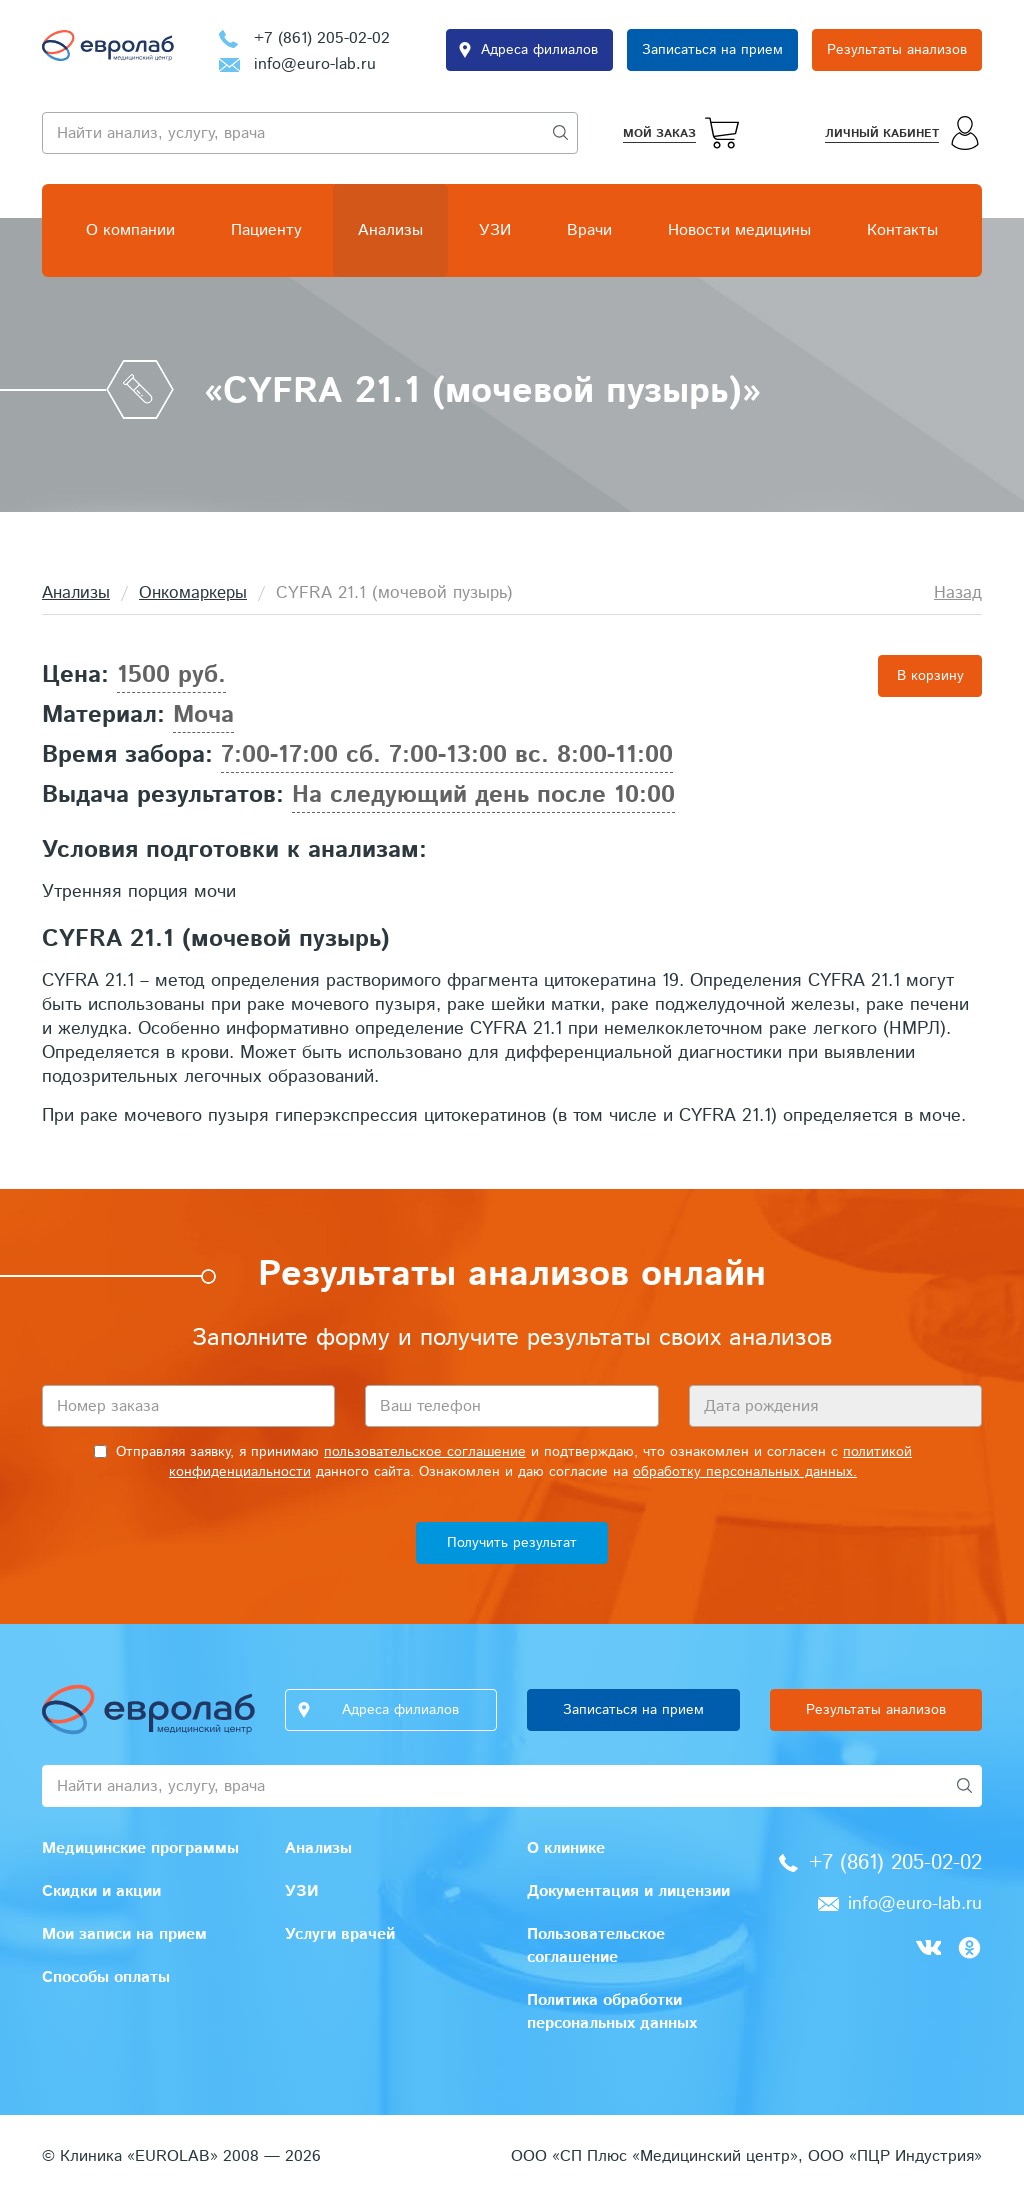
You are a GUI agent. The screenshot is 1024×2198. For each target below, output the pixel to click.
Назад (958, 593)
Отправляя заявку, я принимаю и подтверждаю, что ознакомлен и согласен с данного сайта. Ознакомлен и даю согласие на (503, 1462)
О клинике (566, 1848)
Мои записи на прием (124, 1934)
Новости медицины (739, 230)
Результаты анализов (897, 50)
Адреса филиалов (539, 50)
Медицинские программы (140, 1848)
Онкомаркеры (193, 593)
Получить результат (512, 1543)
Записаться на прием (712, 50)
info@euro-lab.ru (315, 64)
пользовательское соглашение (425, 1452)
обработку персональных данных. (745, 1472)
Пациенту (266, 230)
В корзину (930, 676)
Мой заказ (659, 133)
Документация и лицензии (628, 1891)
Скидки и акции (101, 1891)
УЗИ (495, 230)
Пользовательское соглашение (596, 1946)
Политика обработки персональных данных (612, 2012)
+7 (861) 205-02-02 (322, 38)
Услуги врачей (340, 1934)
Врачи (589, 230)
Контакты (902, 230)
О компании (130, 230)
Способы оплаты (106, 1977)
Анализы (390, 230)
